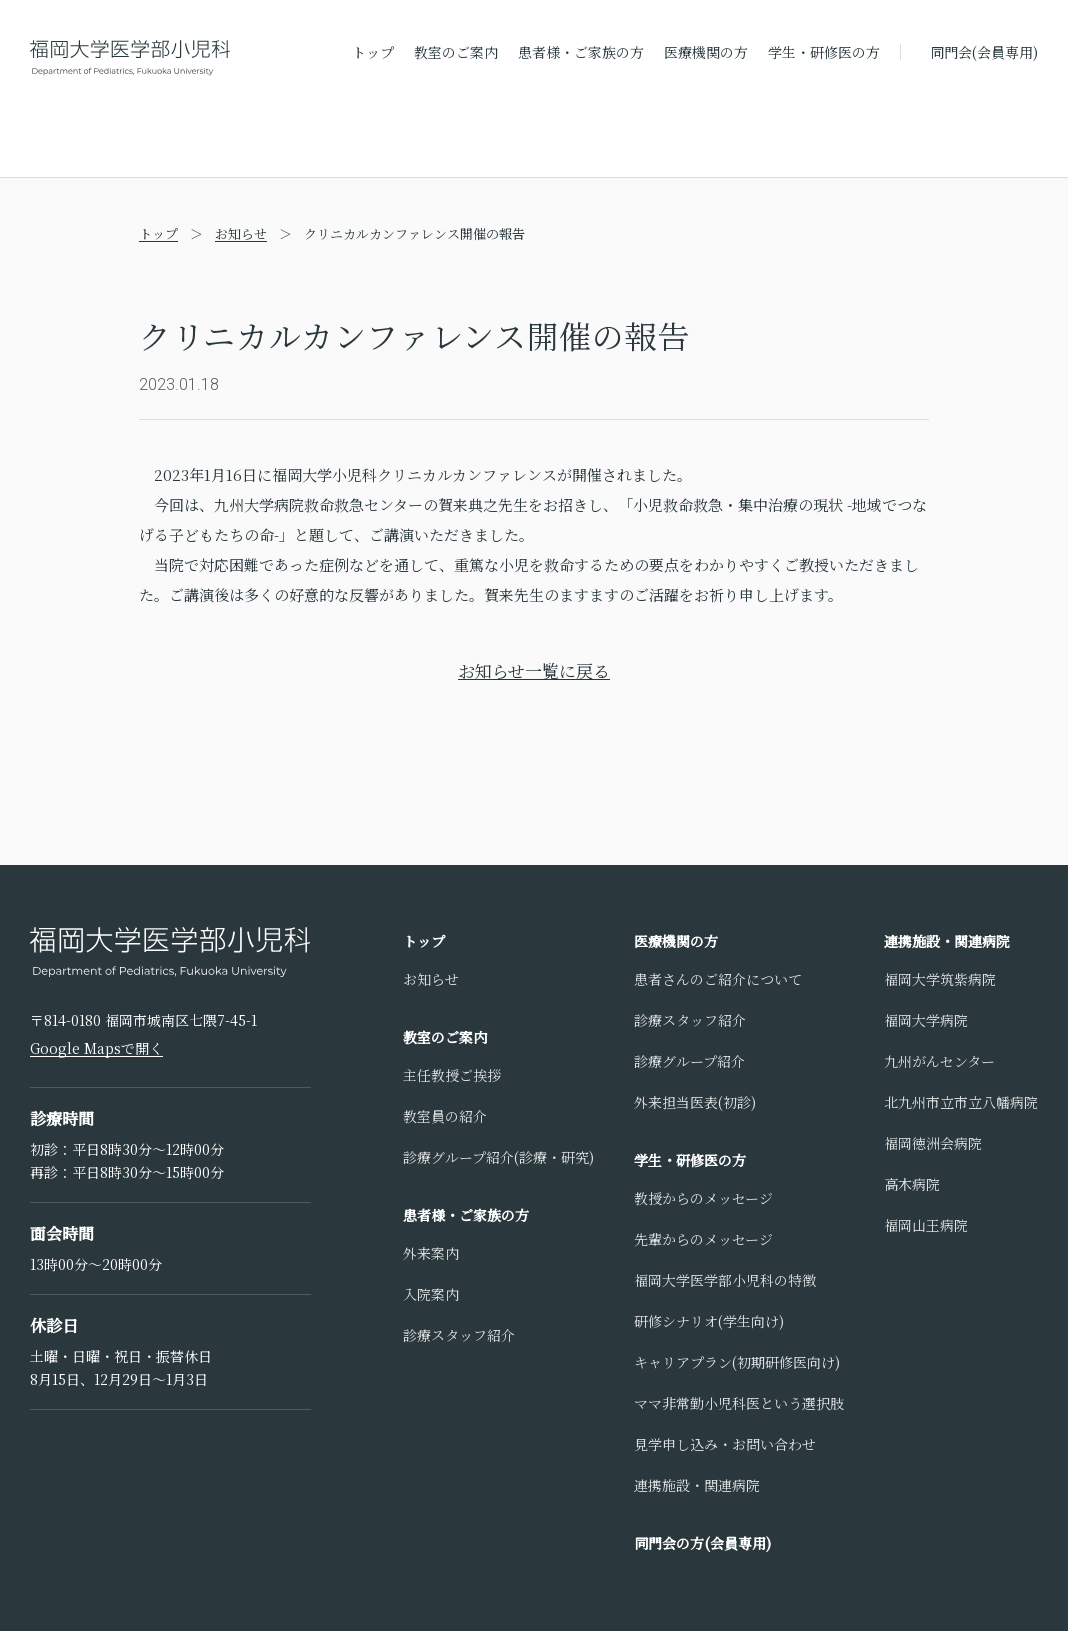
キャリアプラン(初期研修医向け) (737, 1362)
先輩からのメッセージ (703, 1239)
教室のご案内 (456, 52)
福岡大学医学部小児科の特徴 (725, 1280)
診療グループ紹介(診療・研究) (498, 1157)
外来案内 (431, 1253)
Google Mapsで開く (96, 1048)
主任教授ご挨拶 (452, 1075)
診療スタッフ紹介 (459, 1335)
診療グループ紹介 (689, 1061)
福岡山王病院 (926, 1225)
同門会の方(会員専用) (702, 1543)
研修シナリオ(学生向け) (709, 1321)
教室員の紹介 (445, 1116)
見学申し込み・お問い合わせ (725, 1444)
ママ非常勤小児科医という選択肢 (739, 1403)
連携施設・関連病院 (697, 1485)
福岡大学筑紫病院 (940, 979)
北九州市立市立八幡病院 (961, 1102)
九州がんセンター (939, 1061)
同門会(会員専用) (984, 52)
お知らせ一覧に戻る (534, 670)
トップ (373, 52)
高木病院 (912, 1184)
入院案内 (431, 1294)
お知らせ (241, 233)
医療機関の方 (706, 52)
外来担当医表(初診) (695, 1102)
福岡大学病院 (926, 1020)
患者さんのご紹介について (718, 979)
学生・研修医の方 (824, 52)
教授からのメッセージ (703, 1198)
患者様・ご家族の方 (581, 52)
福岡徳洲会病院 (933, 1143)
